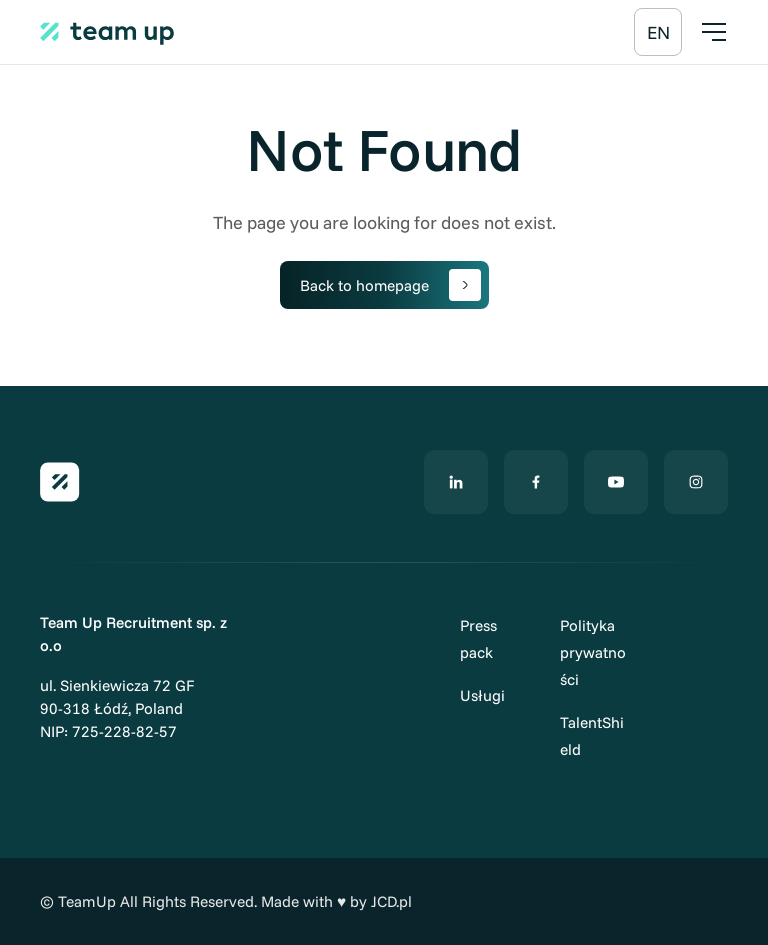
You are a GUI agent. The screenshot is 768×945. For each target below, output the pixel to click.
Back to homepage (390, 285)
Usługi (482, 695)
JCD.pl (392, 901)
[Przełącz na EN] (658, 32)
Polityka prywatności (593, 652)
